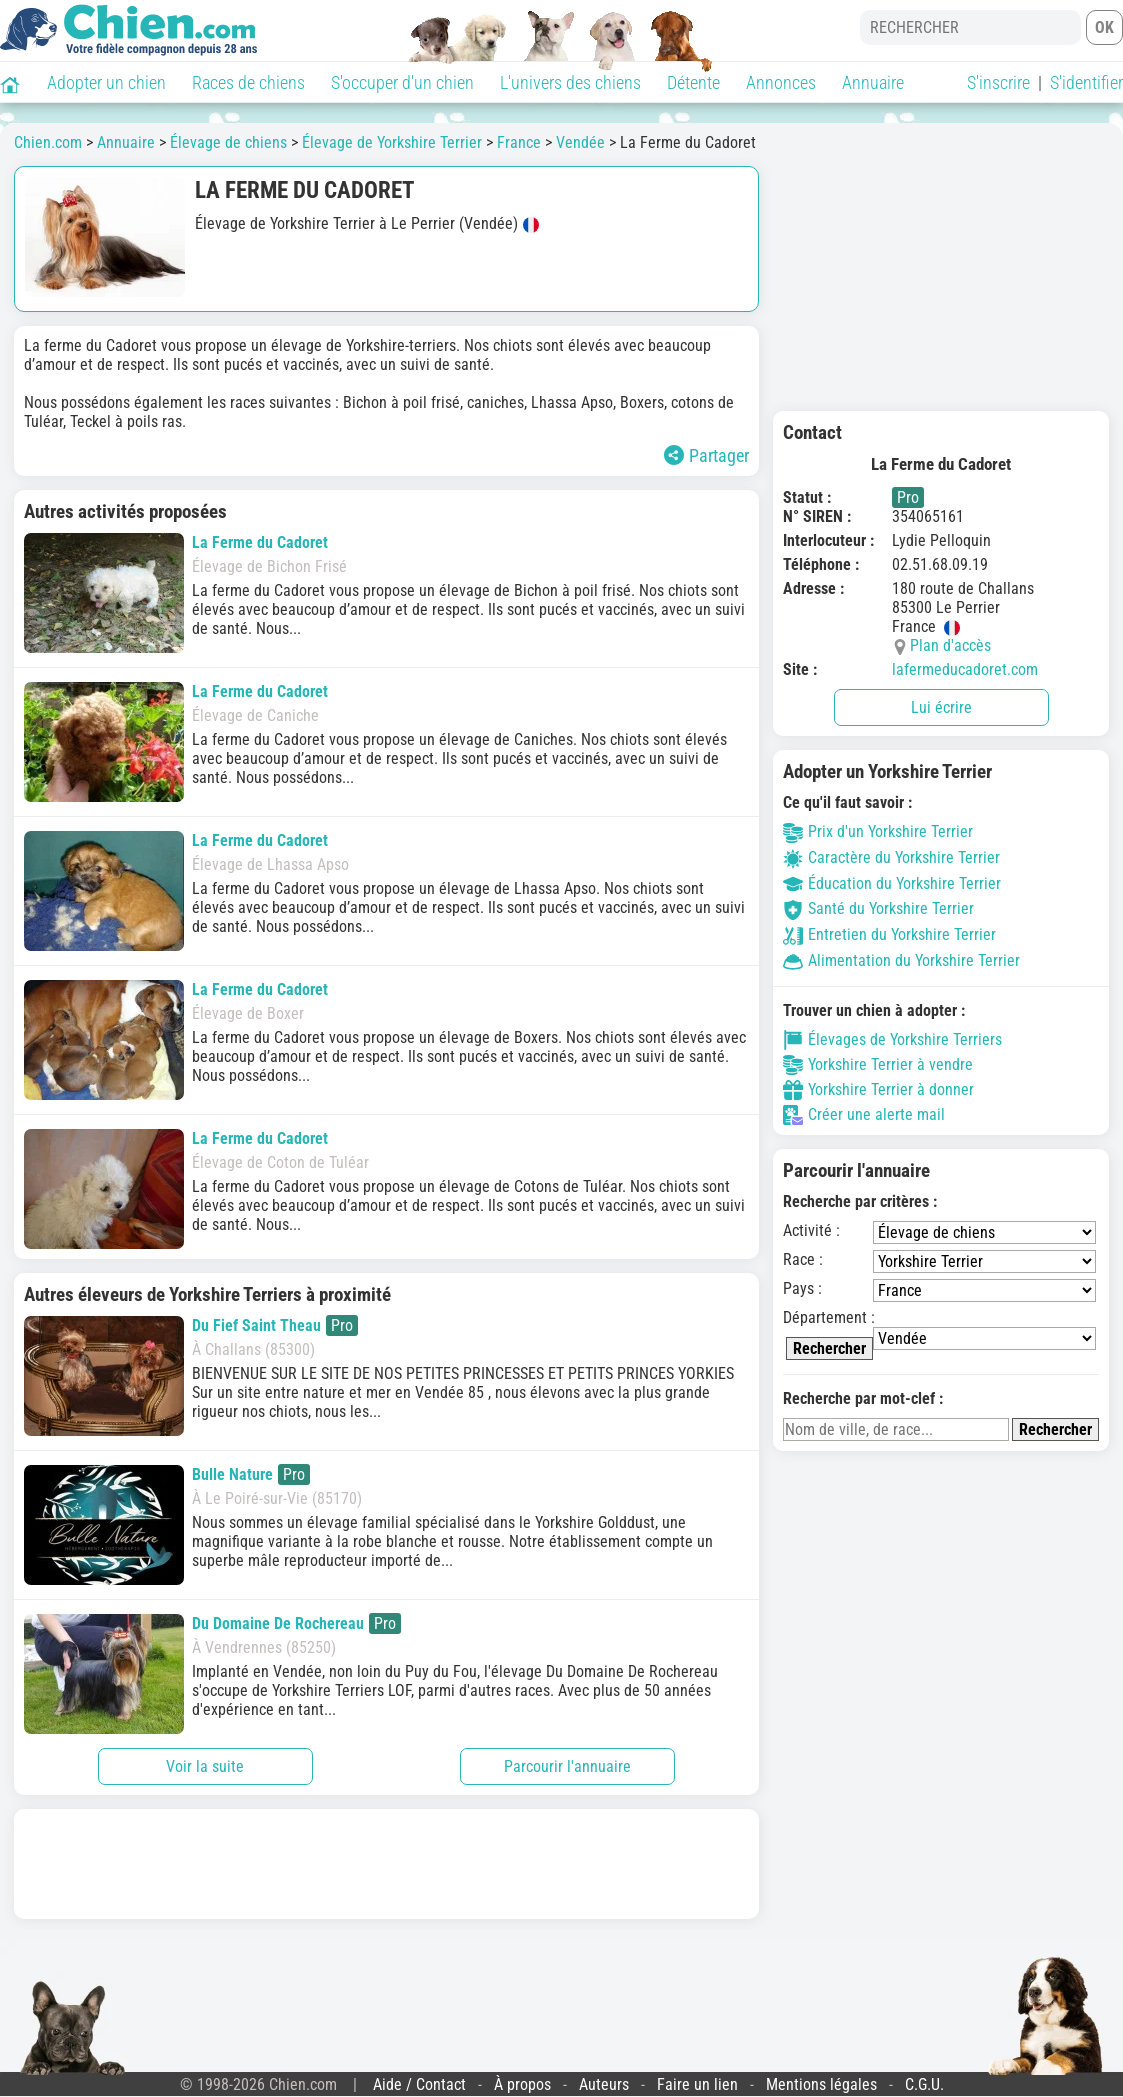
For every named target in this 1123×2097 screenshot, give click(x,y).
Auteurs (604, 2084)
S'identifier (1086, 82)
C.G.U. (924, 2084)
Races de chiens (248, 82)
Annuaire (873, 82)
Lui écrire (941, 707)
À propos (522, 2084)
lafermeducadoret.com (965, 669)
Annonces (781, 82)
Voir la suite (205, 1766)
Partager (706, 455)
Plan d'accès (950, 645)
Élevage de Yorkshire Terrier (392, 142)
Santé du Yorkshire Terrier (878, 908)
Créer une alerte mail (864, 1115)
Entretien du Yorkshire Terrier (889, 934)
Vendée (580, 142)
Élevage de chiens (228, 142)
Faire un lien (697, 2084)
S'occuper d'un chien (402, 82)
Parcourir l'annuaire (567, 1766)
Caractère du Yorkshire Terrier (891, 857)
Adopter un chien (106, 82)
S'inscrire (998, 82)
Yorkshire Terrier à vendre (878, 1065)
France (519, 142)
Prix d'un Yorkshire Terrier (878, 831)
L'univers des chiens (570, 82)
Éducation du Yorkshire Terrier (892, 883)
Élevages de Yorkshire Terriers (892, 1040)
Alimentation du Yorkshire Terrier (901, 960)
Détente (693, 82)
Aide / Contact (419, 2084)
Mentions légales (821, 2084)
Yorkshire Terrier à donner (878, 1090)
